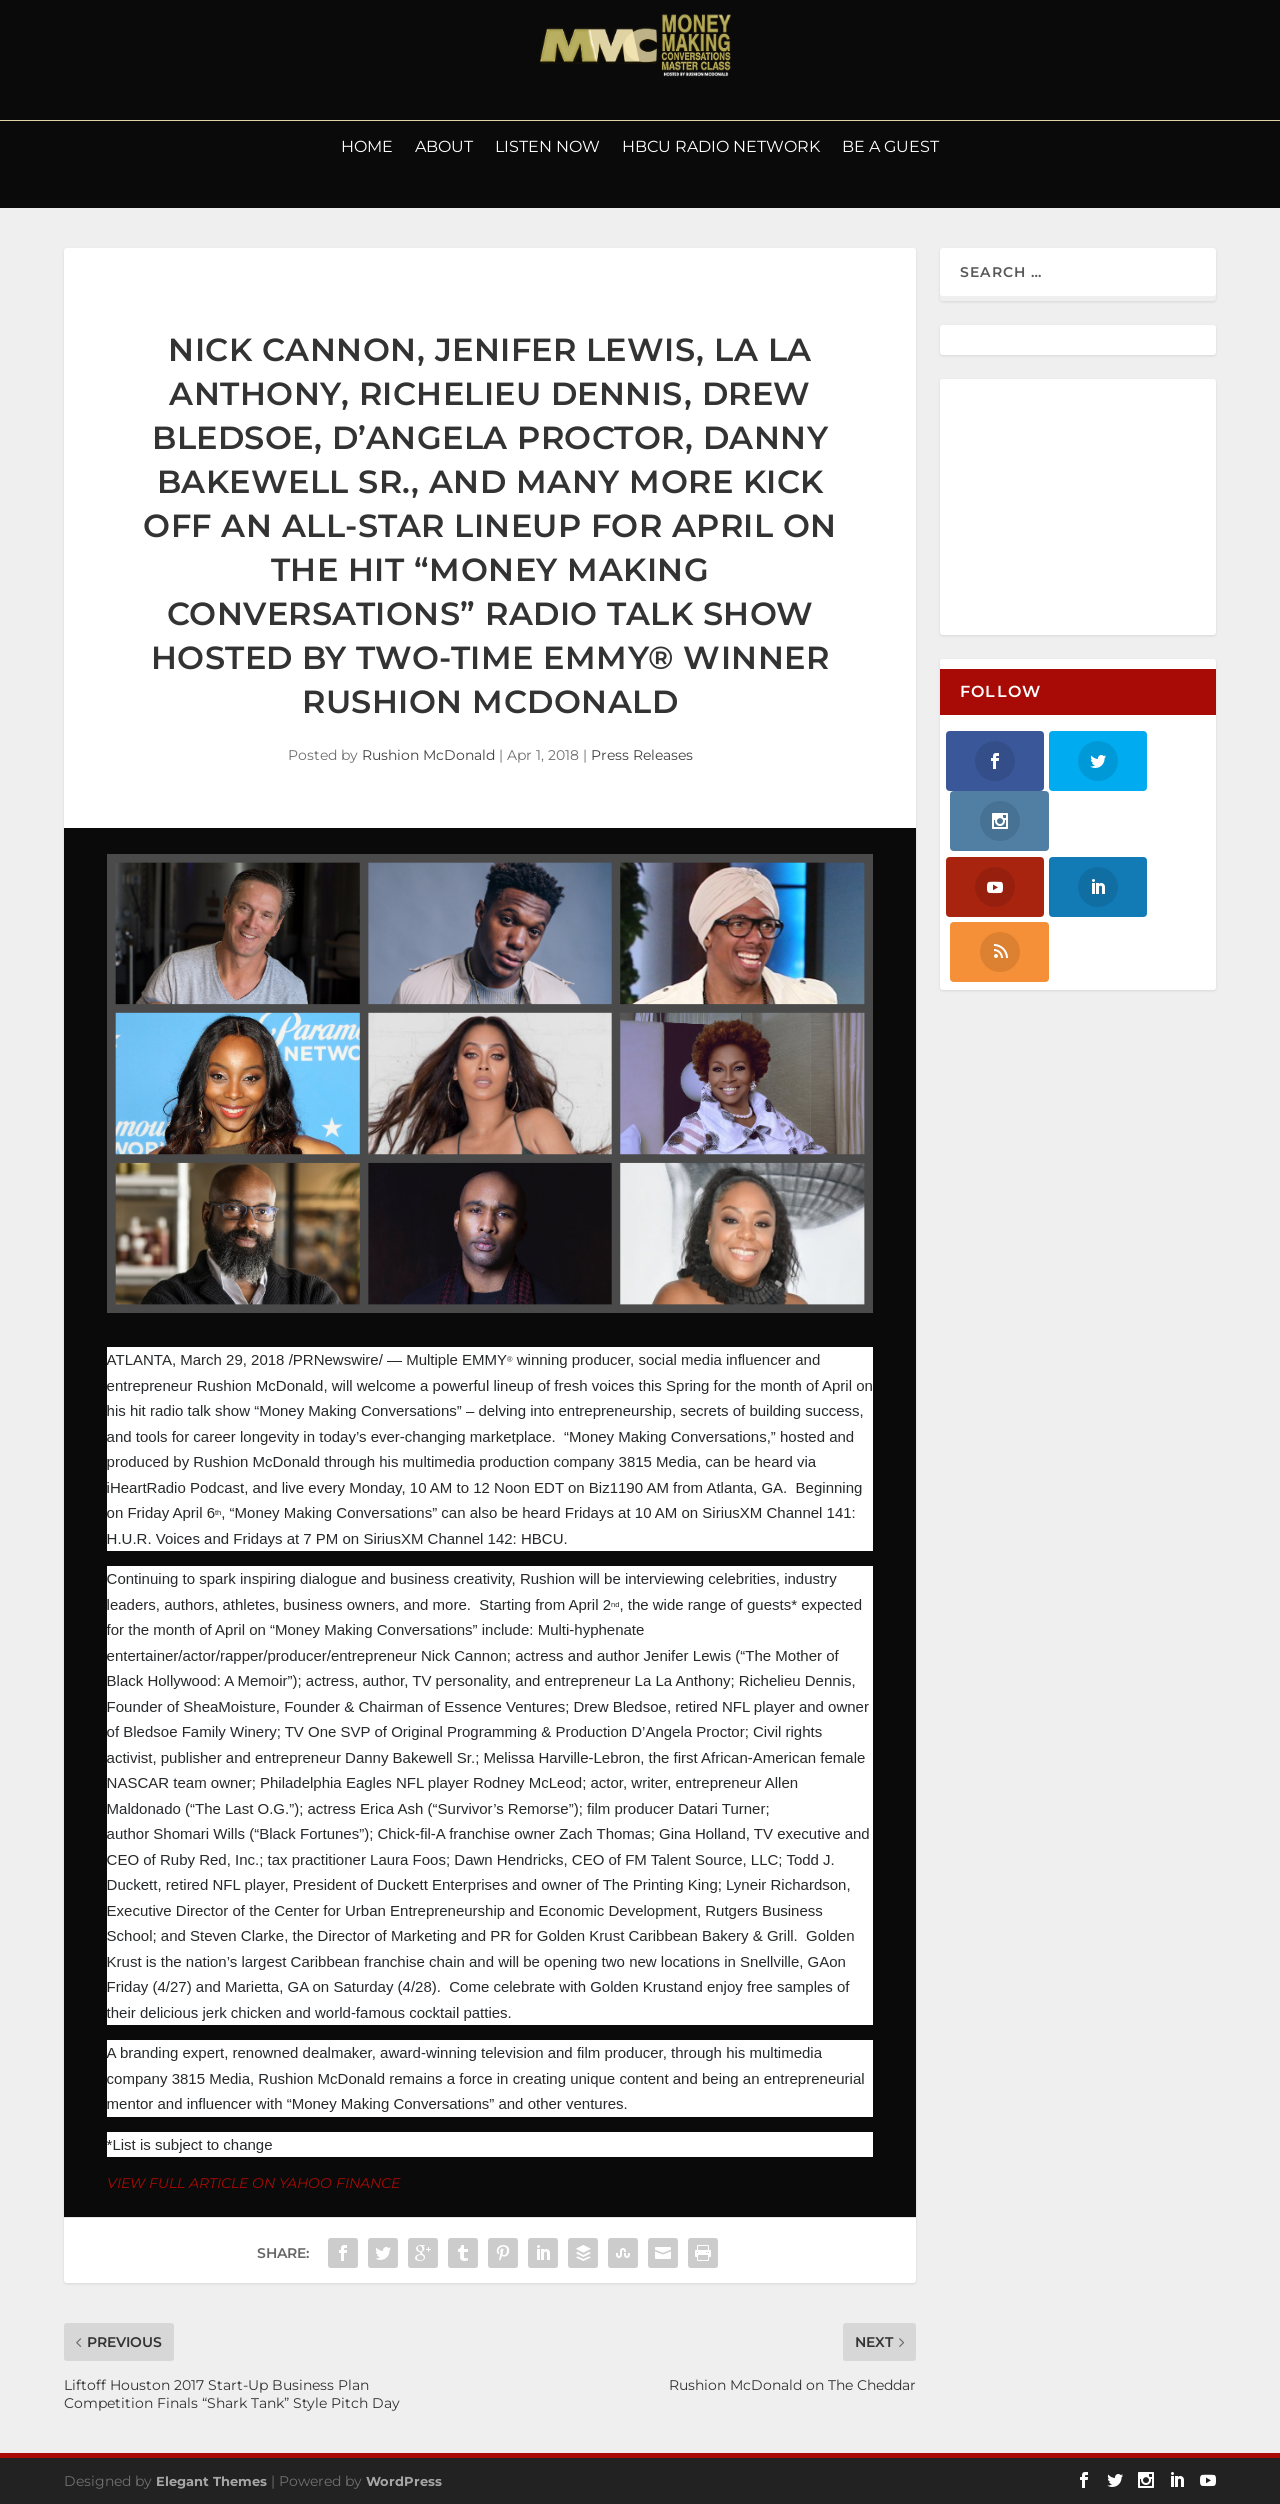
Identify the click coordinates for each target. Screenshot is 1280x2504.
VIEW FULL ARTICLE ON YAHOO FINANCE (253, 2183)
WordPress (404, 2481)
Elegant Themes (211, 2481)
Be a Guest (890, 148)
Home (367, 148)
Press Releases (642, 755)
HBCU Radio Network (721, 148)
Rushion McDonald (428, 755)
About (444, 148)
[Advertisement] (1094, 508)
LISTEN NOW (547, 148)
